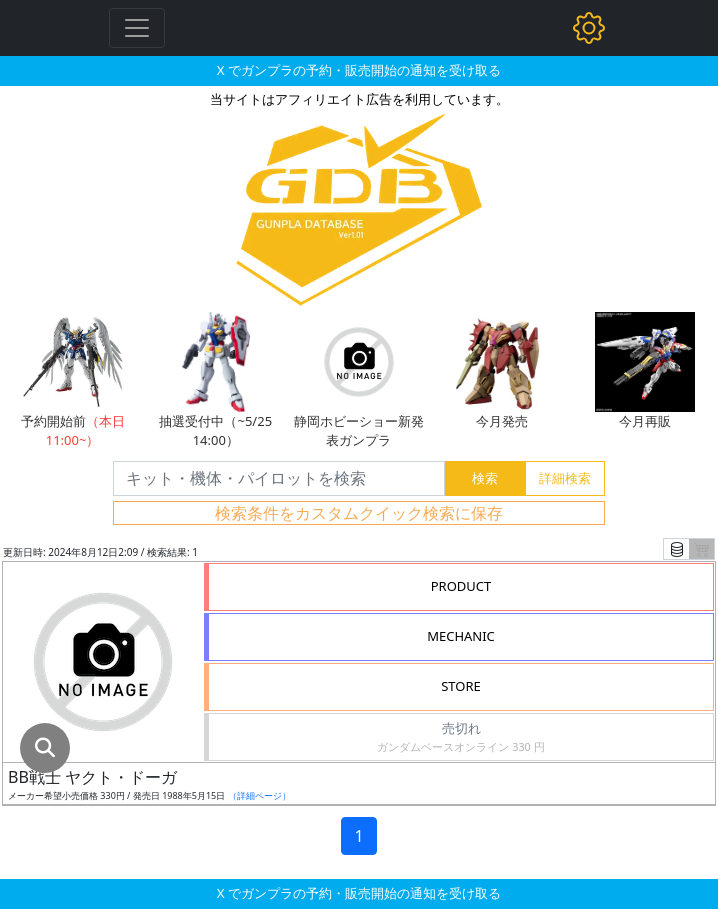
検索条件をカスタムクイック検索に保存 (359, 513)
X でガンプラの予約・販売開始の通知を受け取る (359, 70)
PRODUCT (461, 586)
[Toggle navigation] (137, 28)
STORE (461, 686)
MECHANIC (461, 636)
